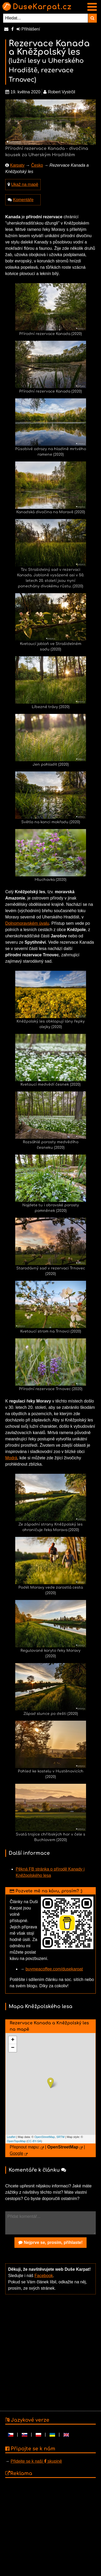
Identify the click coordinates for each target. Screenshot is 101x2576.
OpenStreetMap (44, 2136)
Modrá (11, 1458)
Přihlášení (28, 29)
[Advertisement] (49, 2352)
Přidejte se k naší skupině (36, 2461)
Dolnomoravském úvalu (27, 923)
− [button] (12, 2048)
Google (16, 2153)
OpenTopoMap (16, 2141)
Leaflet (11, 2136)
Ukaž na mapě (24, 184)
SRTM (60, 2136)
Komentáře (23, 199)
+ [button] (12, 2040)
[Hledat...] (45, 18)
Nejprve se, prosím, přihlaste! (50, 2242)
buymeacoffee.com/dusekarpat (54, 1969)
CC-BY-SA (34, 2141)
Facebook (44, 2275)
